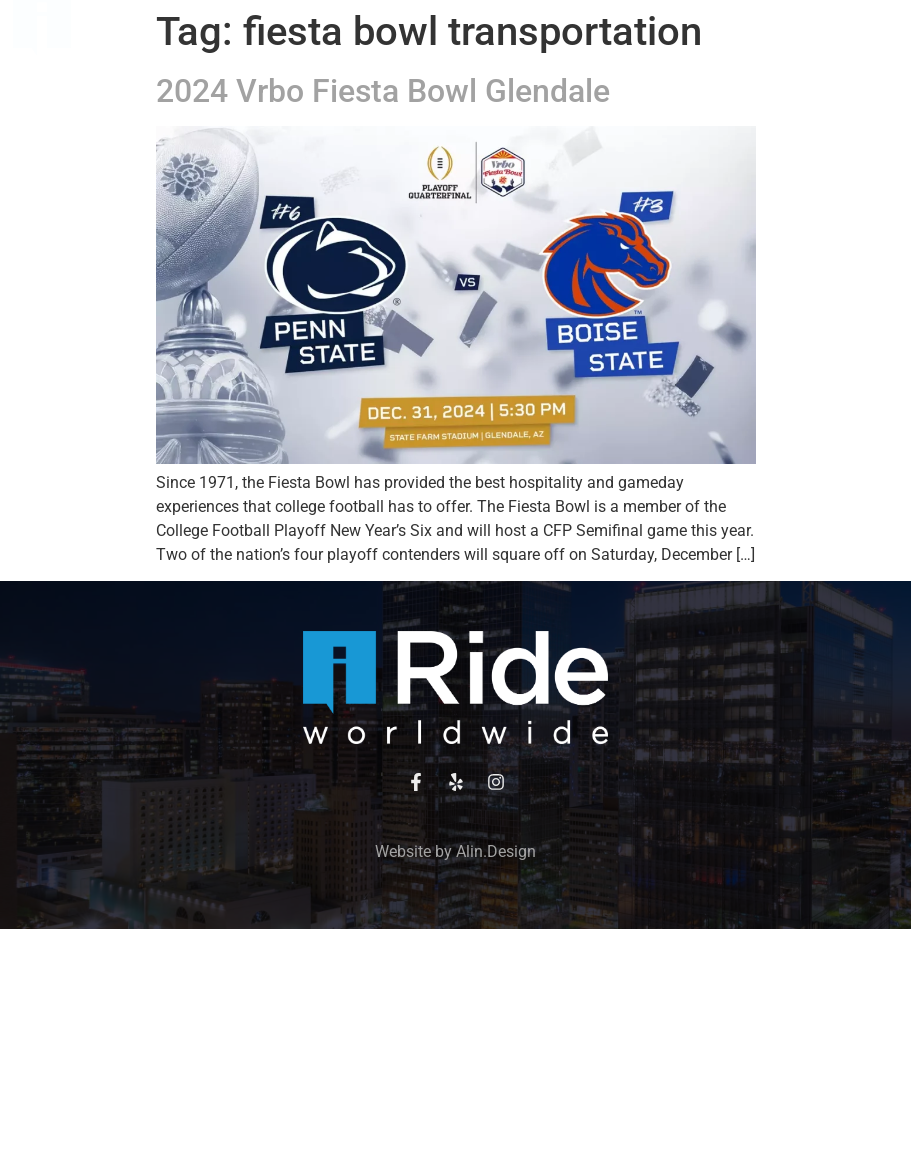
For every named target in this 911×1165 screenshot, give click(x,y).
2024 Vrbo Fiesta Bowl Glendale (383, 91)
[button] (447, 35)
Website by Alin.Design (455, 851)
